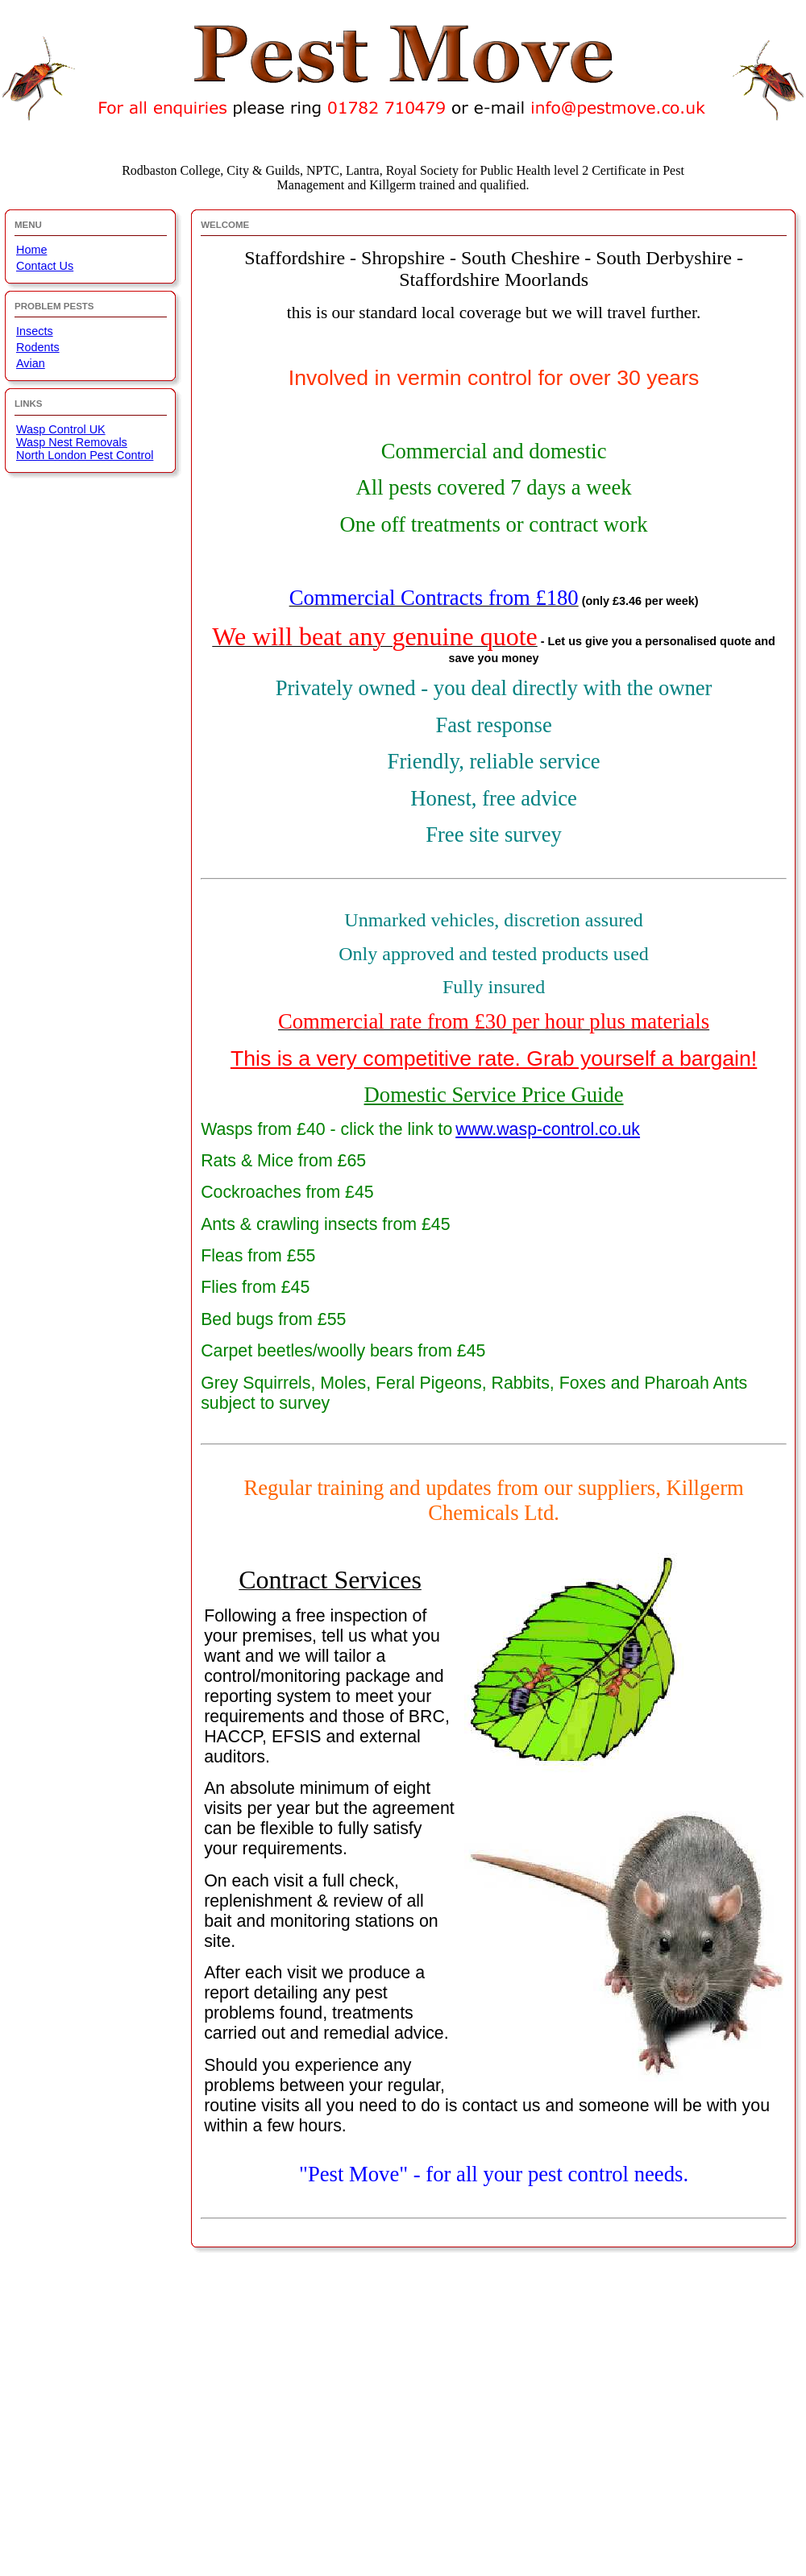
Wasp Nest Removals (71, 442)
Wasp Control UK (61, 429)
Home (31, 249)
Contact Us (44, 265)
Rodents (38, 347)
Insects (34, 331)
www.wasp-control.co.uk (547, 1129)
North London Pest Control (84, 455)
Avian (30, 363)
